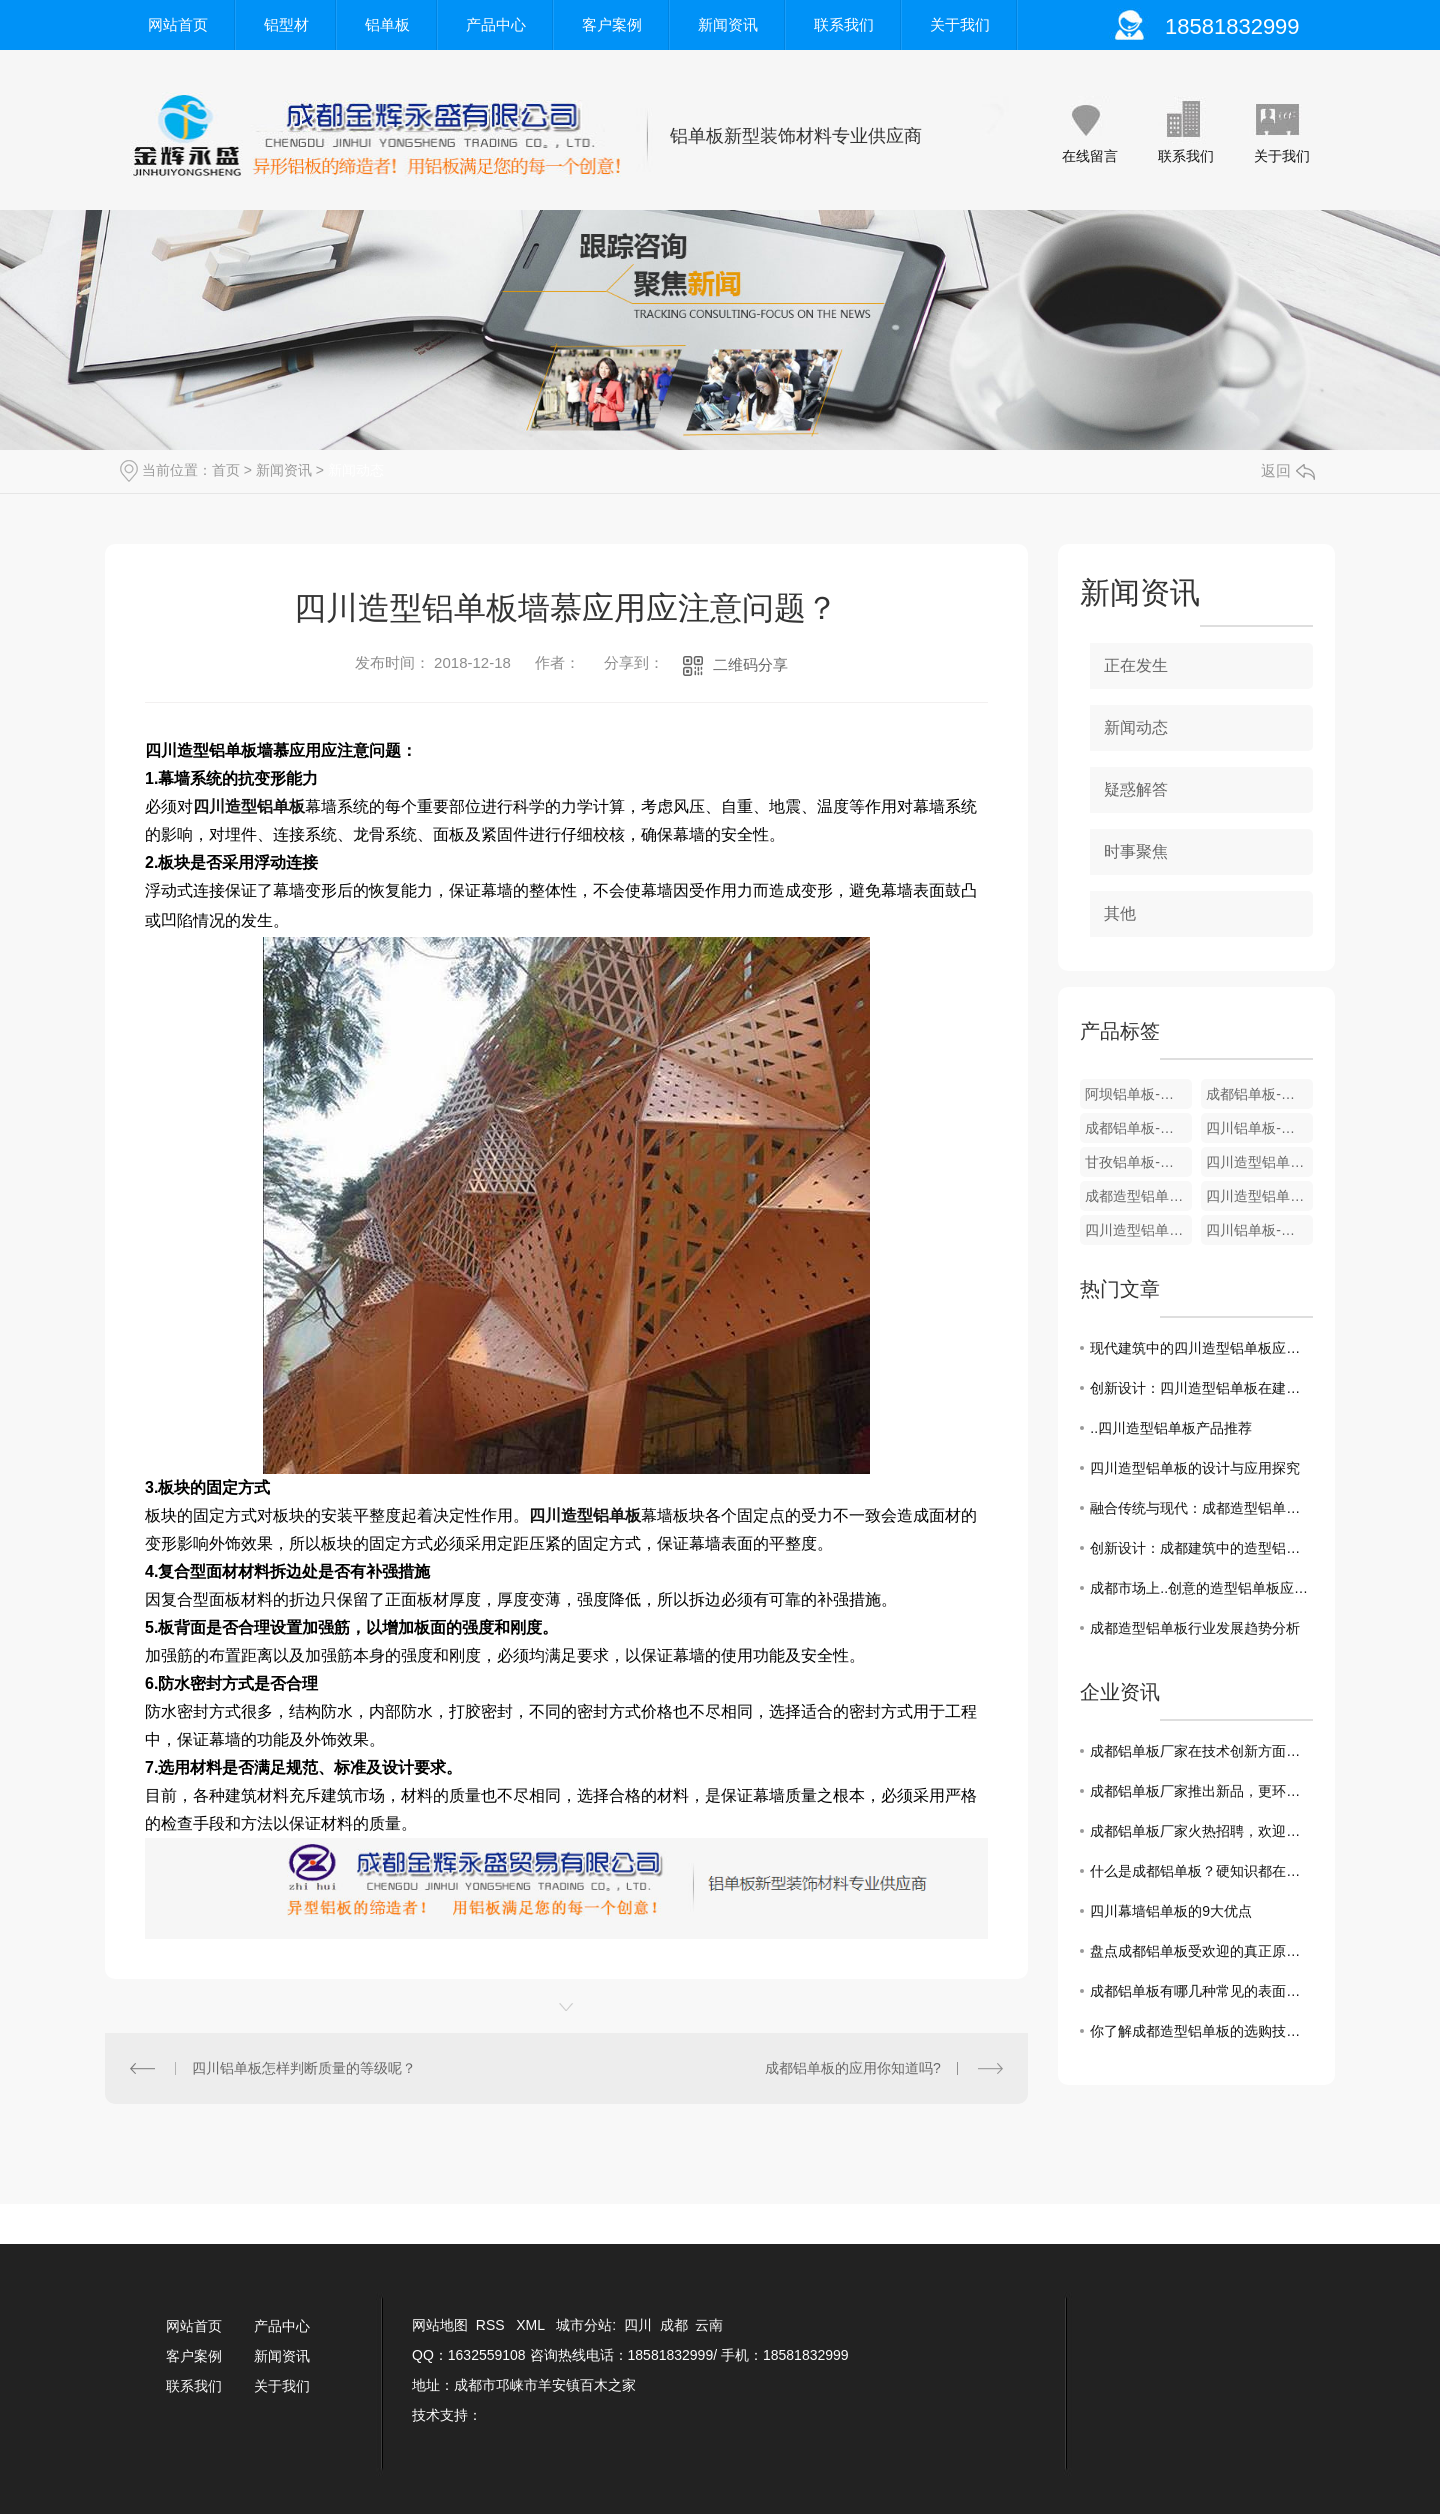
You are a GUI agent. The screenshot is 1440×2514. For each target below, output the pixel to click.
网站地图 (440, 2325)
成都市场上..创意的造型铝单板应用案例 (1201, 1588)
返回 (1288, 470)
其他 (1120, 913)
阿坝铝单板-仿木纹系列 (1138, 1094)
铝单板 (387, 24)
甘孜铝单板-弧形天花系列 (1138, 1162)
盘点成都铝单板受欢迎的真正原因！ (1201, 1951)
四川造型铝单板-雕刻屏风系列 (1259, 1196)
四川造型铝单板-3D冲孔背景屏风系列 (1259, 1162)
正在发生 (1136, 665)
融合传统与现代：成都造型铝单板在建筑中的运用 (1201, 1508)
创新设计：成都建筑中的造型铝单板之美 (1201, 1548)
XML (532, 2325)
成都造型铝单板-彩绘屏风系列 (1138, 1196)
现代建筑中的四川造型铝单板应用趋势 (1201, 1348)
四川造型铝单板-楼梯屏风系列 (1138, 1230)
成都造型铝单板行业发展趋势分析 (1195, 1628)
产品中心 (496, 24)
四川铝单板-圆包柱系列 (1259, 1230)
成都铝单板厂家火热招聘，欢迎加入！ (1201, 1831)
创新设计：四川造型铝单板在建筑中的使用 (1201, 1388)
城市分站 (584, 2325)
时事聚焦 (1136, 851)
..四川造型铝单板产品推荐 (1171, 1428)
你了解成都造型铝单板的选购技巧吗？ (1201, 2031)
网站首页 (178, 24)
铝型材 (286, 24)
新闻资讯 (728, 24)
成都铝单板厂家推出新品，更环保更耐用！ (1201, 1791)
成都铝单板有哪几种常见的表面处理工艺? (1201, 1991)
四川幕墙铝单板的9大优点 (1171, 1911)
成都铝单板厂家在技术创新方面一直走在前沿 (1201, 1751)
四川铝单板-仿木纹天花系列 (1259, 1128)
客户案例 (612, 24)
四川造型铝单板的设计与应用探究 (1195, 1468)
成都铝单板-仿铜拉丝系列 (1259, 1094)
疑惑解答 (1136, 789)
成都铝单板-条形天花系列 (1138, 1128)
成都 (674, 2325)
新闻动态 (356, 470)
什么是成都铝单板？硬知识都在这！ (1201, 1871)
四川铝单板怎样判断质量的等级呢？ (304, 2068)
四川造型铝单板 (249, 806)
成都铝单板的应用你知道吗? (853, 2068)
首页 (226, 470)
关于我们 (960, 24)
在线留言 (1090, 156)
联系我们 (844, 24)
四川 (638, 2325)
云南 (709, 2325)
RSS (492, 2325)
